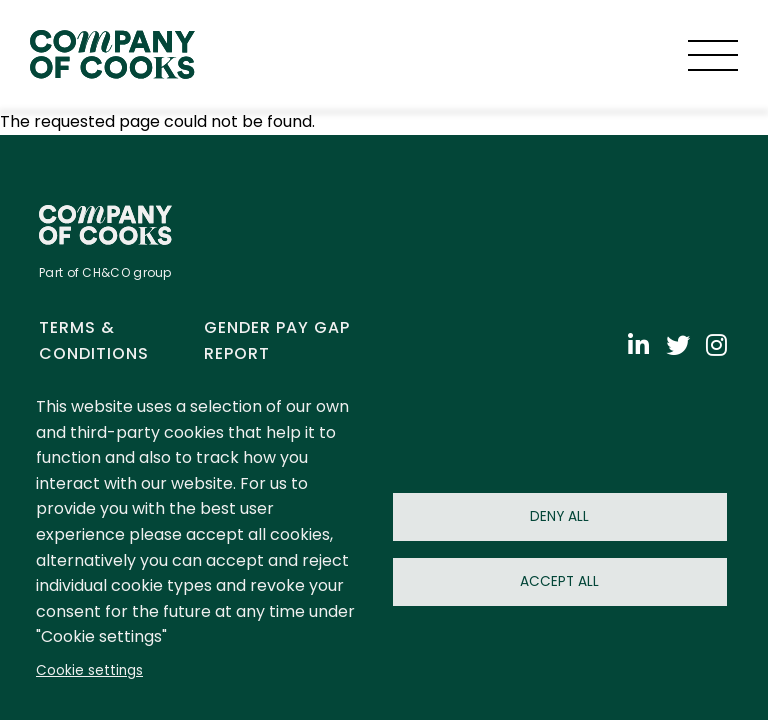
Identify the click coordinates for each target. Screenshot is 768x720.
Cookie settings (89, 670)
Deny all (559, 516)
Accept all (559, 581)
